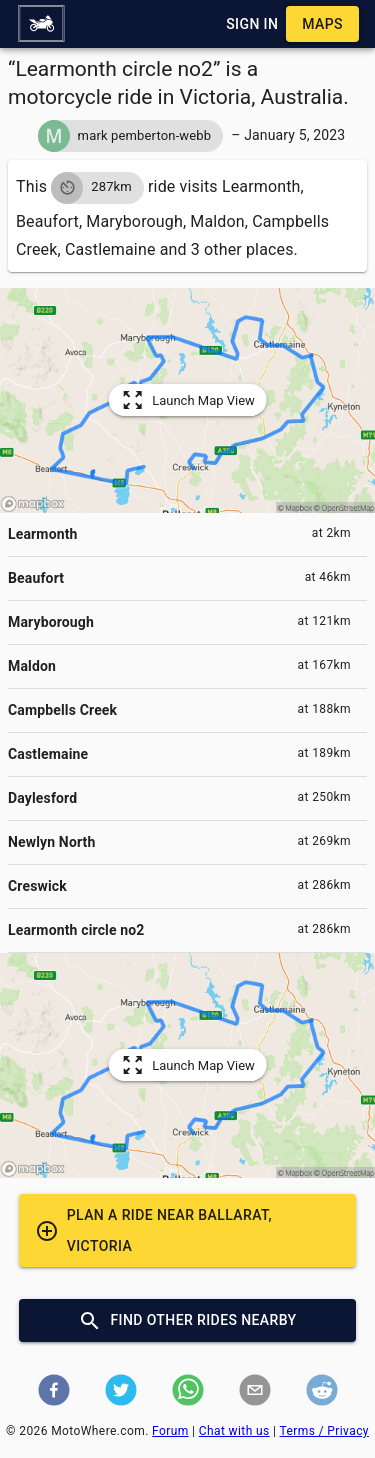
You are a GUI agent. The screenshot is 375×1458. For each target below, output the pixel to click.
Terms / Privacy (324, 1431)
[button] (41, 24)
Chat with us (234, 1431)
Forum (170, 1431)
